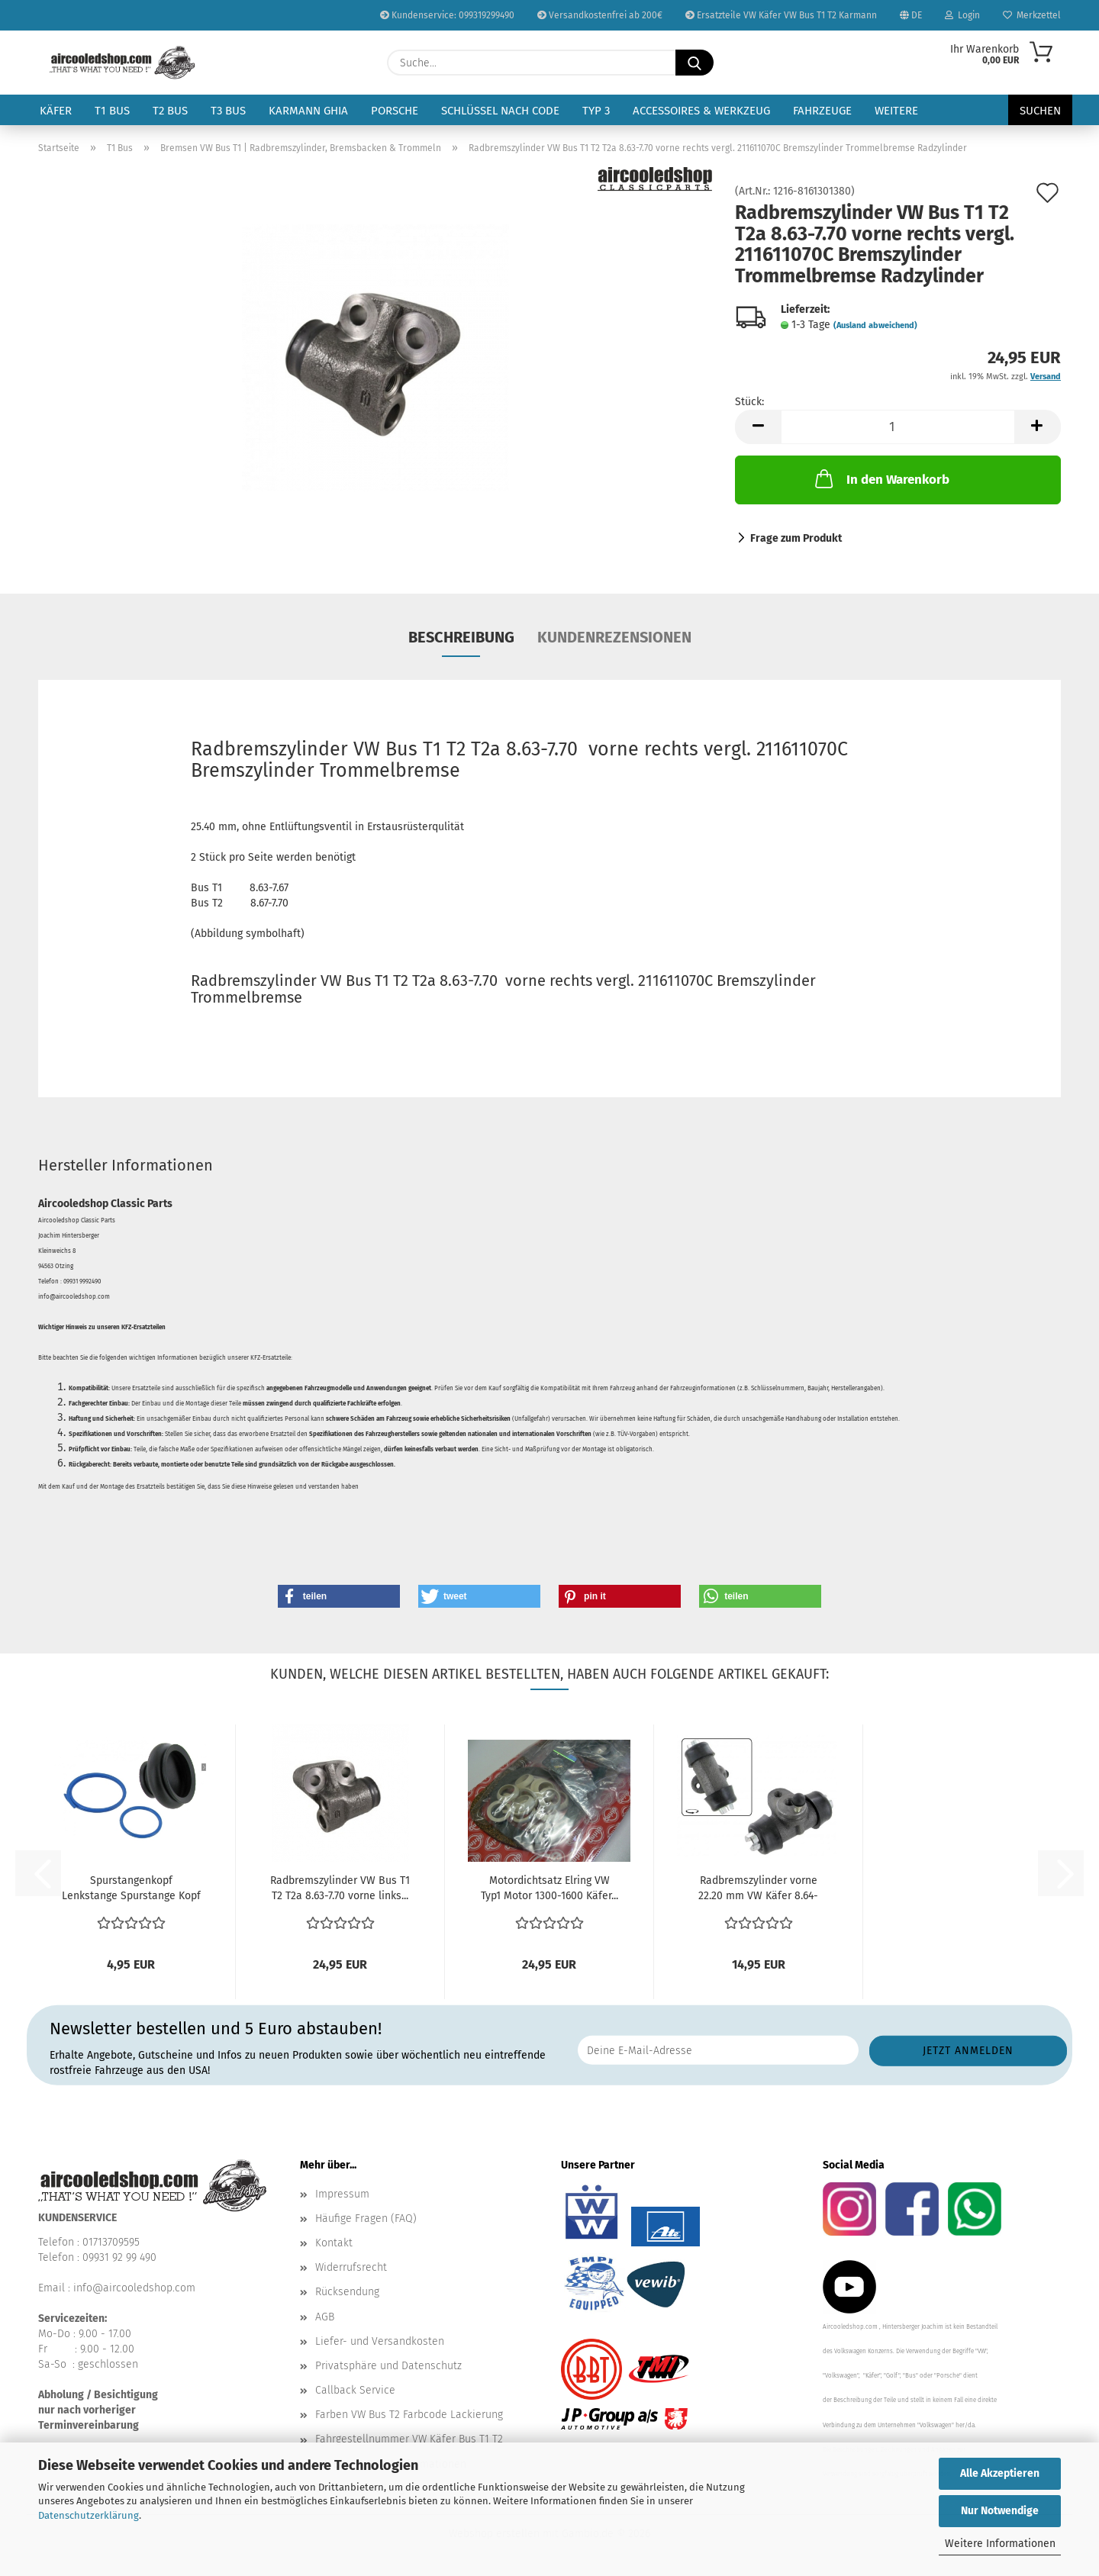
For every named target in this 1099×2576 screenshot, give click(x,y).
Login (962, 15)
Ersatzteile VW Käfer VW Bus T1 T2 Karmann (781, 15)
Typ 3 (596, 111)
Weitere (896, 111)
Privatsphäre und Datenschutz (388, 2365)
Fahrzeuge (822, 111)
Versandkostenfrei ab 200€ (599, 15)
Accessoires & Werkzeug (701, 111)
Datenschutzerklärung (88, 2515)
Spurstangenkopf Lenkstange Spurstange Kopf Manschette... (131, 1889)
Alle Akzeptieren (999, 2473)
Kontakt (334, 2242)
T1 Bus (112, 111)
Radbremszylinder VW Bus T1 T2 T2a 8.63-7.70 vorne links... (340, 1888)
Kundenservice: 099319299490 (447, 15)
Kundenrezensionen (614, 637)
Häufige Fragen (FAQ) (366, 2218)
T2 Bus (170, 111)
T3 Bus (228, 111)
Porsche (394, 111)
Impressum (342, 2194)
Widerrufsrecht (351, 2267)
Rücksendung (347, 2291)
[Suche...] (694, 63)
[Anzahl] (898, 427)
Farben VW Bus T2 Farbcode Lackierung (409, 2414)
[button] (758, 427)
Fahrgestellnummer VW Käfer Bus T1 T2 (409, 2439)
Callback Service (355, 2390)
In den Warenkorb (880, 478)
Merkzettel (1032, 15)
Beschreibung (461, 637)
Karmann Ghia (308, 111)
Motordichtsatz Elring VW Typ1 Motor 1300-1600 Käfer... (549, 1888)
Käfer (56, 111)
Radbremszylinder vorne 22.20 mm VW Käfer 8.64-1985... (758, 1889)
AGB (324, 2316)
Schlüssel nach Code (500, 111)
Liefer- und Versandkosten (379, 2341)
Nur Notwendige (1000, 2510)
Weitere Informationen (1000, 2543)
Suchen (1040, 111)
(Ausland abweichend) (875, 325)
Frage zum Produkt (796, 538)
